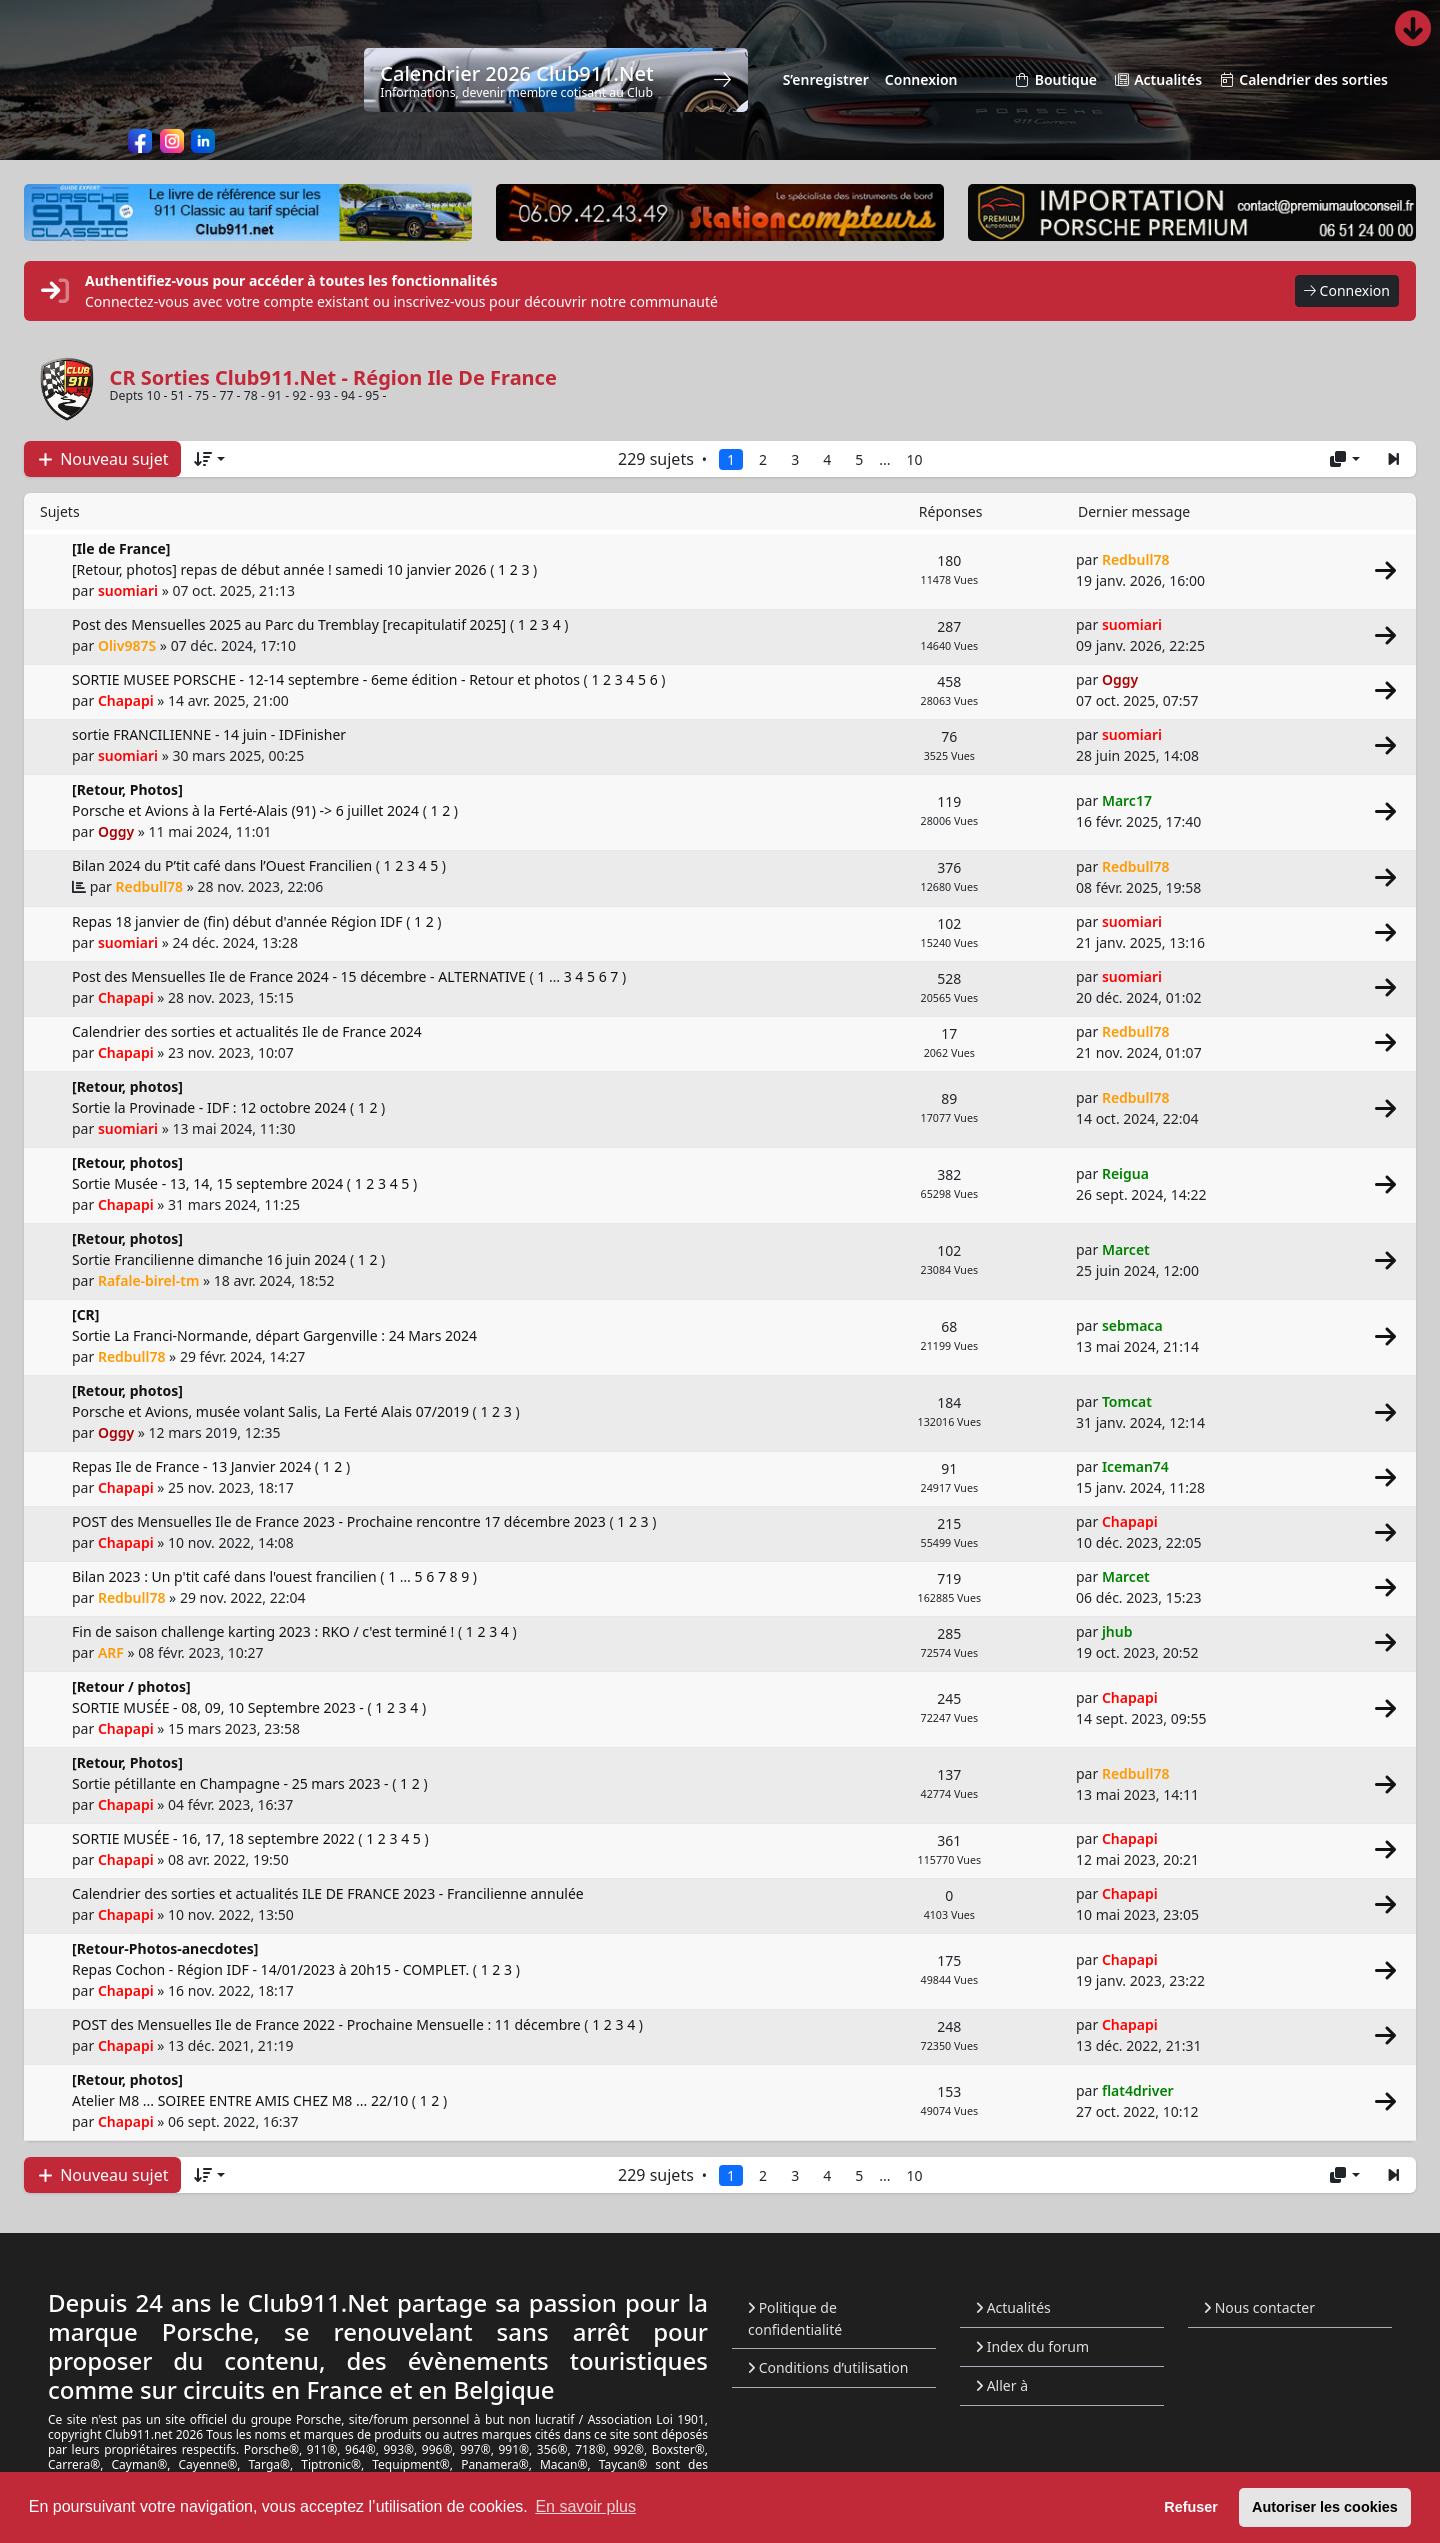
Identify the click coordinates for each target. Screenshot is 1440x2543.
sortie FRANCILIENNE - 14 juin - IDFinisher (209, 734)
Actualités (1013, 2307)
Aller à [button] (1002, 2385)
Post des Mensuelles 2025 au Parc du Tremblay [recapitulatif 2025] (291, 624)
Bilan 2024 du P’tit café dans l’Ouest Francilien (224, 865)
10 (914, 459)
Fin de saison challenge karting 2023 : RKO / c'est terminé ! (265, 1631)
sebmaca (1132, 1325)
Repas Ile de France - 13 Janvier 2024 (193, 1466)
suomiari (128, 590)
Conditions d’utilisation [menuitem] (828, 2367)
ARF (111, 1652)
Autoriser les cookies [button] (1325, 2507)
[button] (1394, 459)
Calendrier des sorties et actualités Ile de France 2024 (247, 1031)
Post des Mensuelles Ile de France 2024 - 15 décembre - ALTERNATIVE (300, 976)
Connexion (1347, 291)
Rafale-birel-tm (149, 1280)
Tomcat (1127, 1401)
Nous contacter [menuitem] (1259, 2307)
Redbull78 (1136, 559)
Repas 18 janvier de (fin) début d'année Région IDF (239, 921)
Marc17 (1127, 800)
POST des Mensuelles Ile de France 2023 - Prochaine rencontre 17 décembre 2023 (340, 1521)
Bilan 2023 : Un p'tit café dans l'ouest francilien (226, 1576)
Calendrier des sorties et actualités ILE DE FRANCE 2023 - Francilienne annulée (328, 1893)
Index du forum (1032, 2346)
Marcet (1126, 1249)
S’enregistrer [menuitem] (826, 79)
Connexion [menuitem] (921, 79)
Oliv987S (127, 645)
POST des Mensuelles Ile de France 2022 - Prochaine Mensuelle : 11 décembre (328, 2024)
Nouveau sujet (102, 459)
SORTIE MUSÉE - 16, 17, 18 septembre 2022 (215, 1838)
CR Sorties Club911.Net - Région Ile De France (333, 377)
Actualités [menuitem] (1157, 80)
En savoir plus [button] (585, 2506)
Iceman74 (1135, 1466)
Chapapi (126, 700)
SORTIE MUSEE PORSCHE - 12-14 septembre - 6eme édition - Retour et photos (328, 679)
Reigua (1125, 1173)
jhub (1117, 1631)
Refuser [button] (1191, 2507)
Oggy (1120, 679)
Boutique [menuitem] (1055, 80)
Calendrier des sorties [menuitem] (1303, 80)
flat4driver (1138, 2090)
